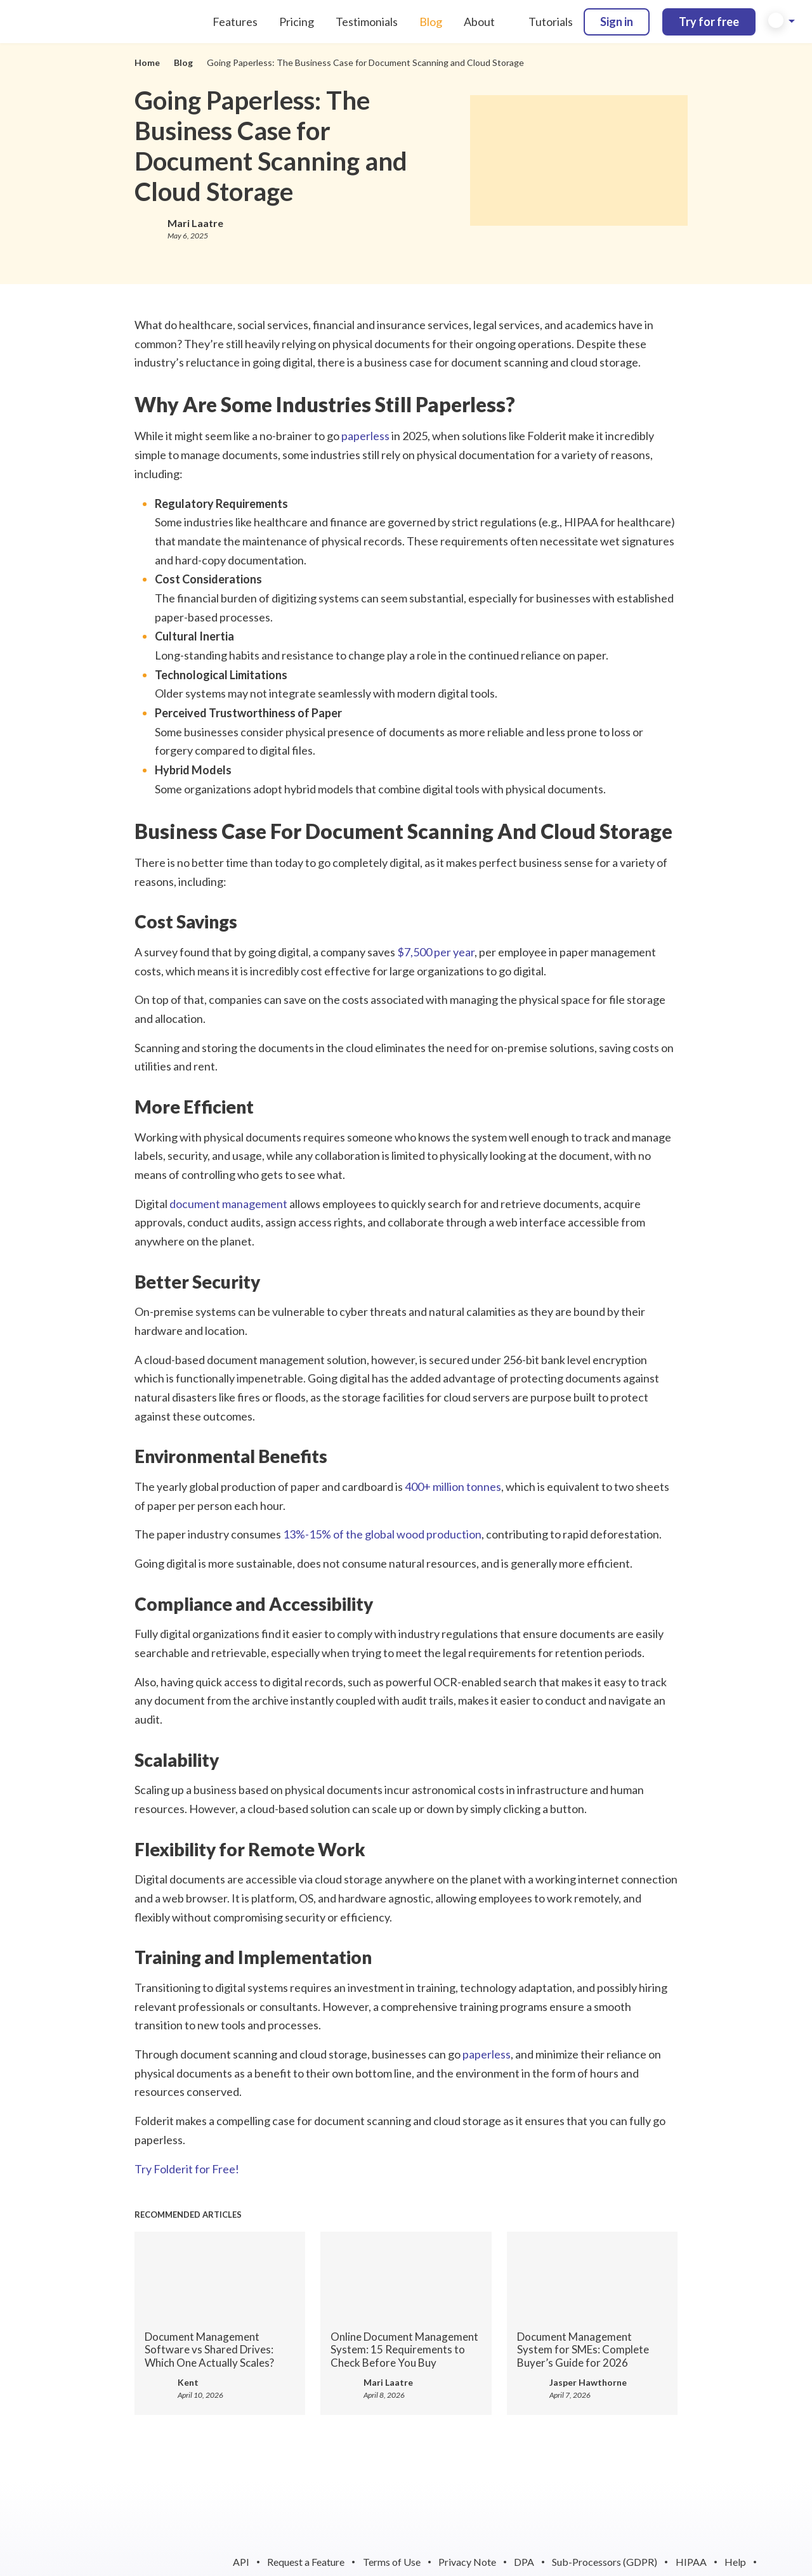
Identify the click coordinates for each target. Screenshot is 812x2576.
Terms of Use (392, 2562)
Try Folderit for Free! (186, 2169)
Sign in (616, 22)
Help (735, 2562)
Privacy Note (467, 2562)
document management (228, 1204)
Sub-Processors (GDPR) (604, 2562)
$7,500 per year (436, 952)
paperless (365, 436)
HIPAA (691, 2562)
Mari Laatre (195, 223)
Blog (183, 62)
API (241, 2562)
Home (147, 62)
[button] (781, 22)
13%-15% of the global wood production (382, 1534)
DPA (524, 2562)
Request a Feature (305, 2562)
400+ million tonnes (453, 1486)
